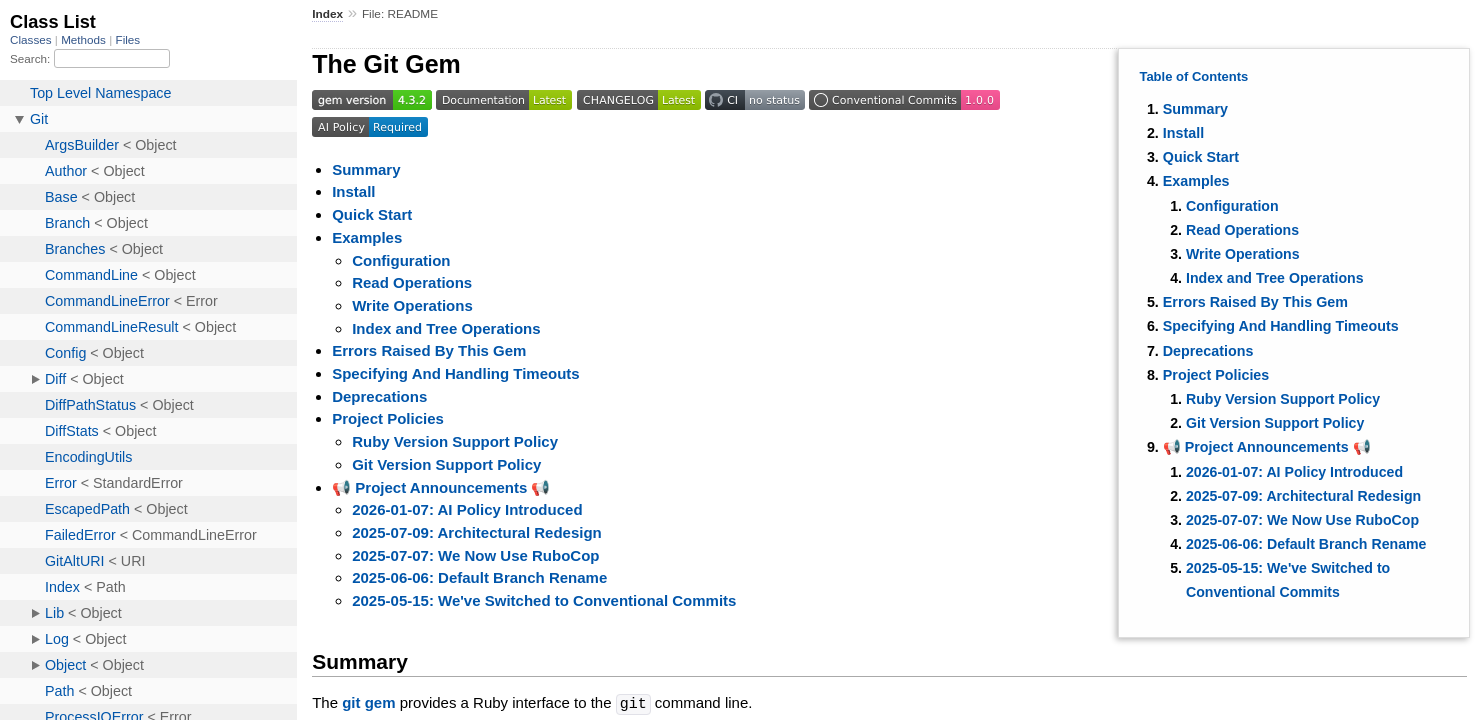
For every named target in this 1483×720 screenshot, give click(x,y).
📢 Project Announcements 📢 (1267, 447)
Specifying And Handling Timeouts (1281, 326)
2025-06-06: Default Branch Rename (1306, 544)
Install (1183, 133)
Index (327, 14)
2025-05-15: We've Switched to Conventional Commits (544, 600)
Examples (1196, 181)
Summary (1195, 109)
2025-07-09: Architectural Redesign (1303, 496)
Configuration (1232, 206)
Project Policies (1216, 375)
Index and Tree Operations (1275, 278)
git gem (368, 703)
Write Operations (1243, 254)
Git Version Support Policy (1275, 423)
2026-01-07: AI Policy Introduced (1294, 472)
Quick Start (1201, 157)
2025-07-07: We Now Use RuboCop (1302, 520)
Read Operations (1242, 230)
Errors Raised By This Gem (1255, 302)
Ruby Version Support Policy (1283, 399)
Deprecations (1208, 351)
